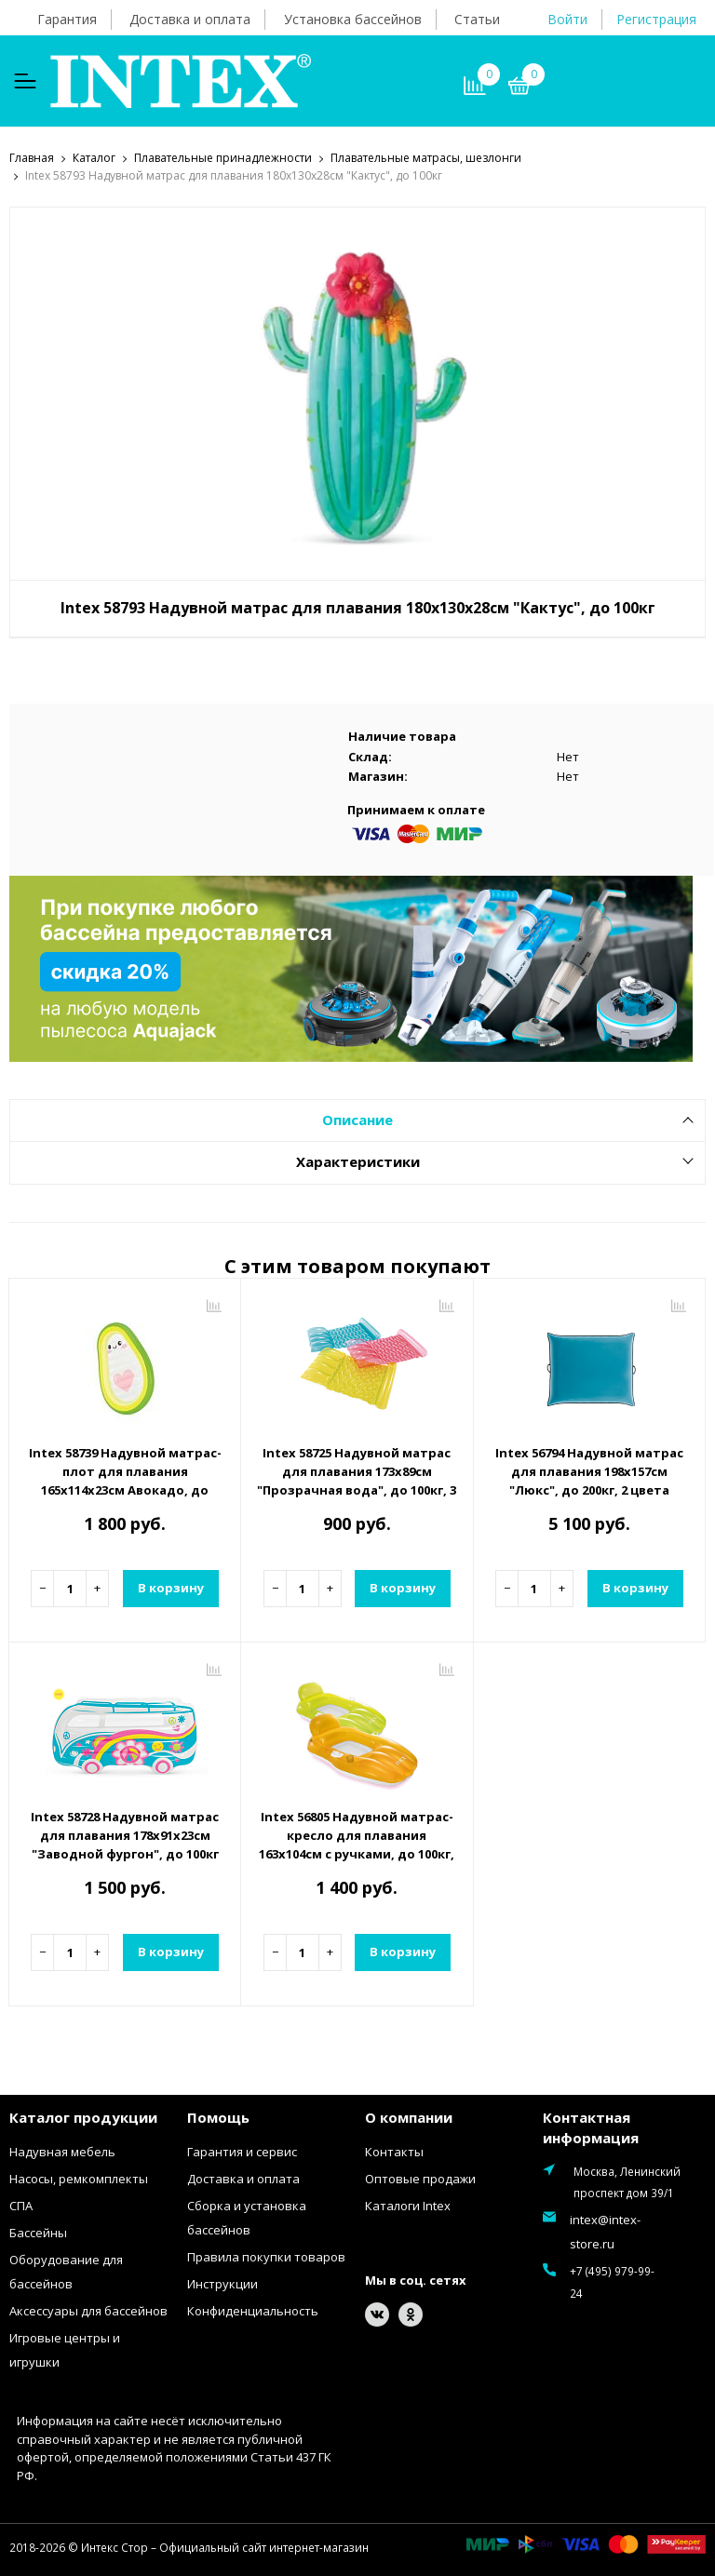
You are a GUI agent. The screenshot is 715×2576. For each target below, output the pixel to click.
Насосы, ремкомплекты (78, 2177)
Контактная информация (591, 2127)
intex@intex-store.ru (605, 2230)
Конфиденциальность (252, 2309)
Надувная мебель (62, 2150)
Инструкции (222, 2282)
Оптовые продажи (420, 2177)
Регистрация (656, 19)
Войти (567, 19)
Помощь (218, 2116)
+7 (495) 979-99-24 (612, 2280)
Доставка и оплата (189, 19)
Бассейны (38, 2231)
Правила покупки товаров (266, 2255)
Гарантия (67, 19)
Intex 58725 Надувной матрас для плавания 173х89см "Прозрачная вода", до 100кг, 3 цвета (356, 1479)
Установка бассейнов (353, 19)
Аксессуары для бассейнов (88, 2309)
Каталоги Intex (408, 2204)
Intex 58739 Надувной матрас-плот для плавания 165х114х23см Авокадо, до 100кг (125, 1479)
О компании (408, 2116)
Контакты (394, 2150)
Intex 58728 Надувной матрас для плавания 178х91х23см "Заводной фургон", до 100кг (125, 1834)
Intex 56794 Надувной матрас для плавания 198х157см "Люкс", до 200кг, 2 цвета (589, 1470)
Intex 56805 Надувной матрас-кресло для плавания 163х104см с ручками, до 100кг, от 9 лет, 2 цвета (356, 1843)
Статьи (477, 19)
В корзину (171, 1586)
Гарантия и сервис (242, 2150)
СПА (21, 2204)
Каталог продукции (83, 2116)
